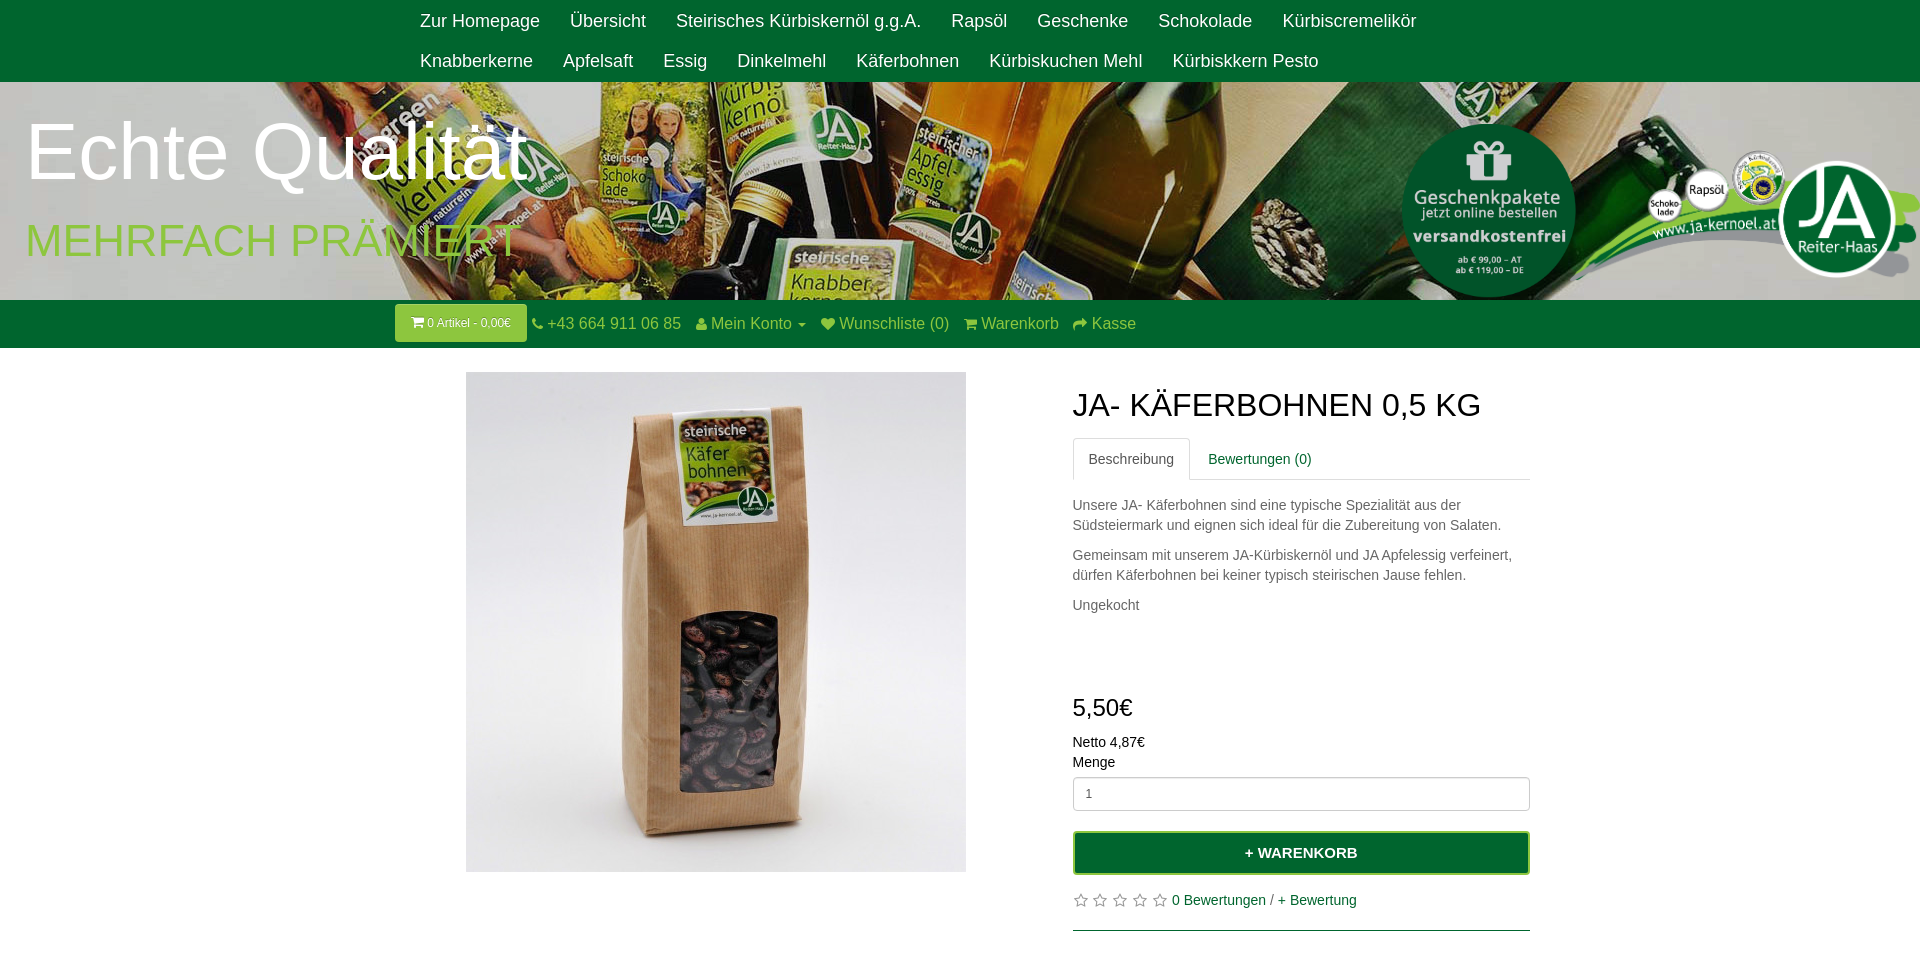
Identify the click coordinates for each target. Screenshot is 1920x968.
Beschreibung (1132, 459)
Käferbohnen (907, 61)
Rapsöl (979, 21)
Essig (685, 61)
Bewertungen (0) (1260, 459)
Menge (1094, 762)
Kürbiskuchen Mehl (1065, 61)
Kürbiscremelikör (1349, 21)
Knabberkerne (476, 61)
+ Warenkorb (1301, 852)
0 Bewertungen (1219, 900)
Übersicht (608, 21)
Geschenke (1082, 21)
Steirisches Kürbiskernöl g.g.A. (798, 21)
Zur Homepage (480, 21)
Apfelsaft (598, 61)
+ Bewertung (1317, 900)
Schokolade (1205, 21)
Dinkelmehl (781, 61)
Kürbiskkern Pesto (1245, 61)
